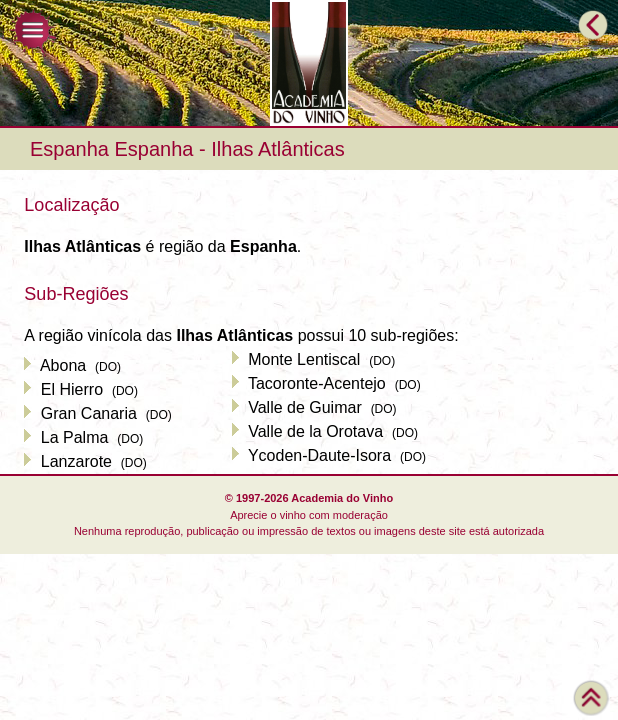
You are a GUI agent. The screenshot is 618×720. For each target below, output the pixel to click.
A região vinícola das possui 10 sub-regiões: (241, 335)
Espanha (69, 149)
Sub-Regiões (76, 294)
